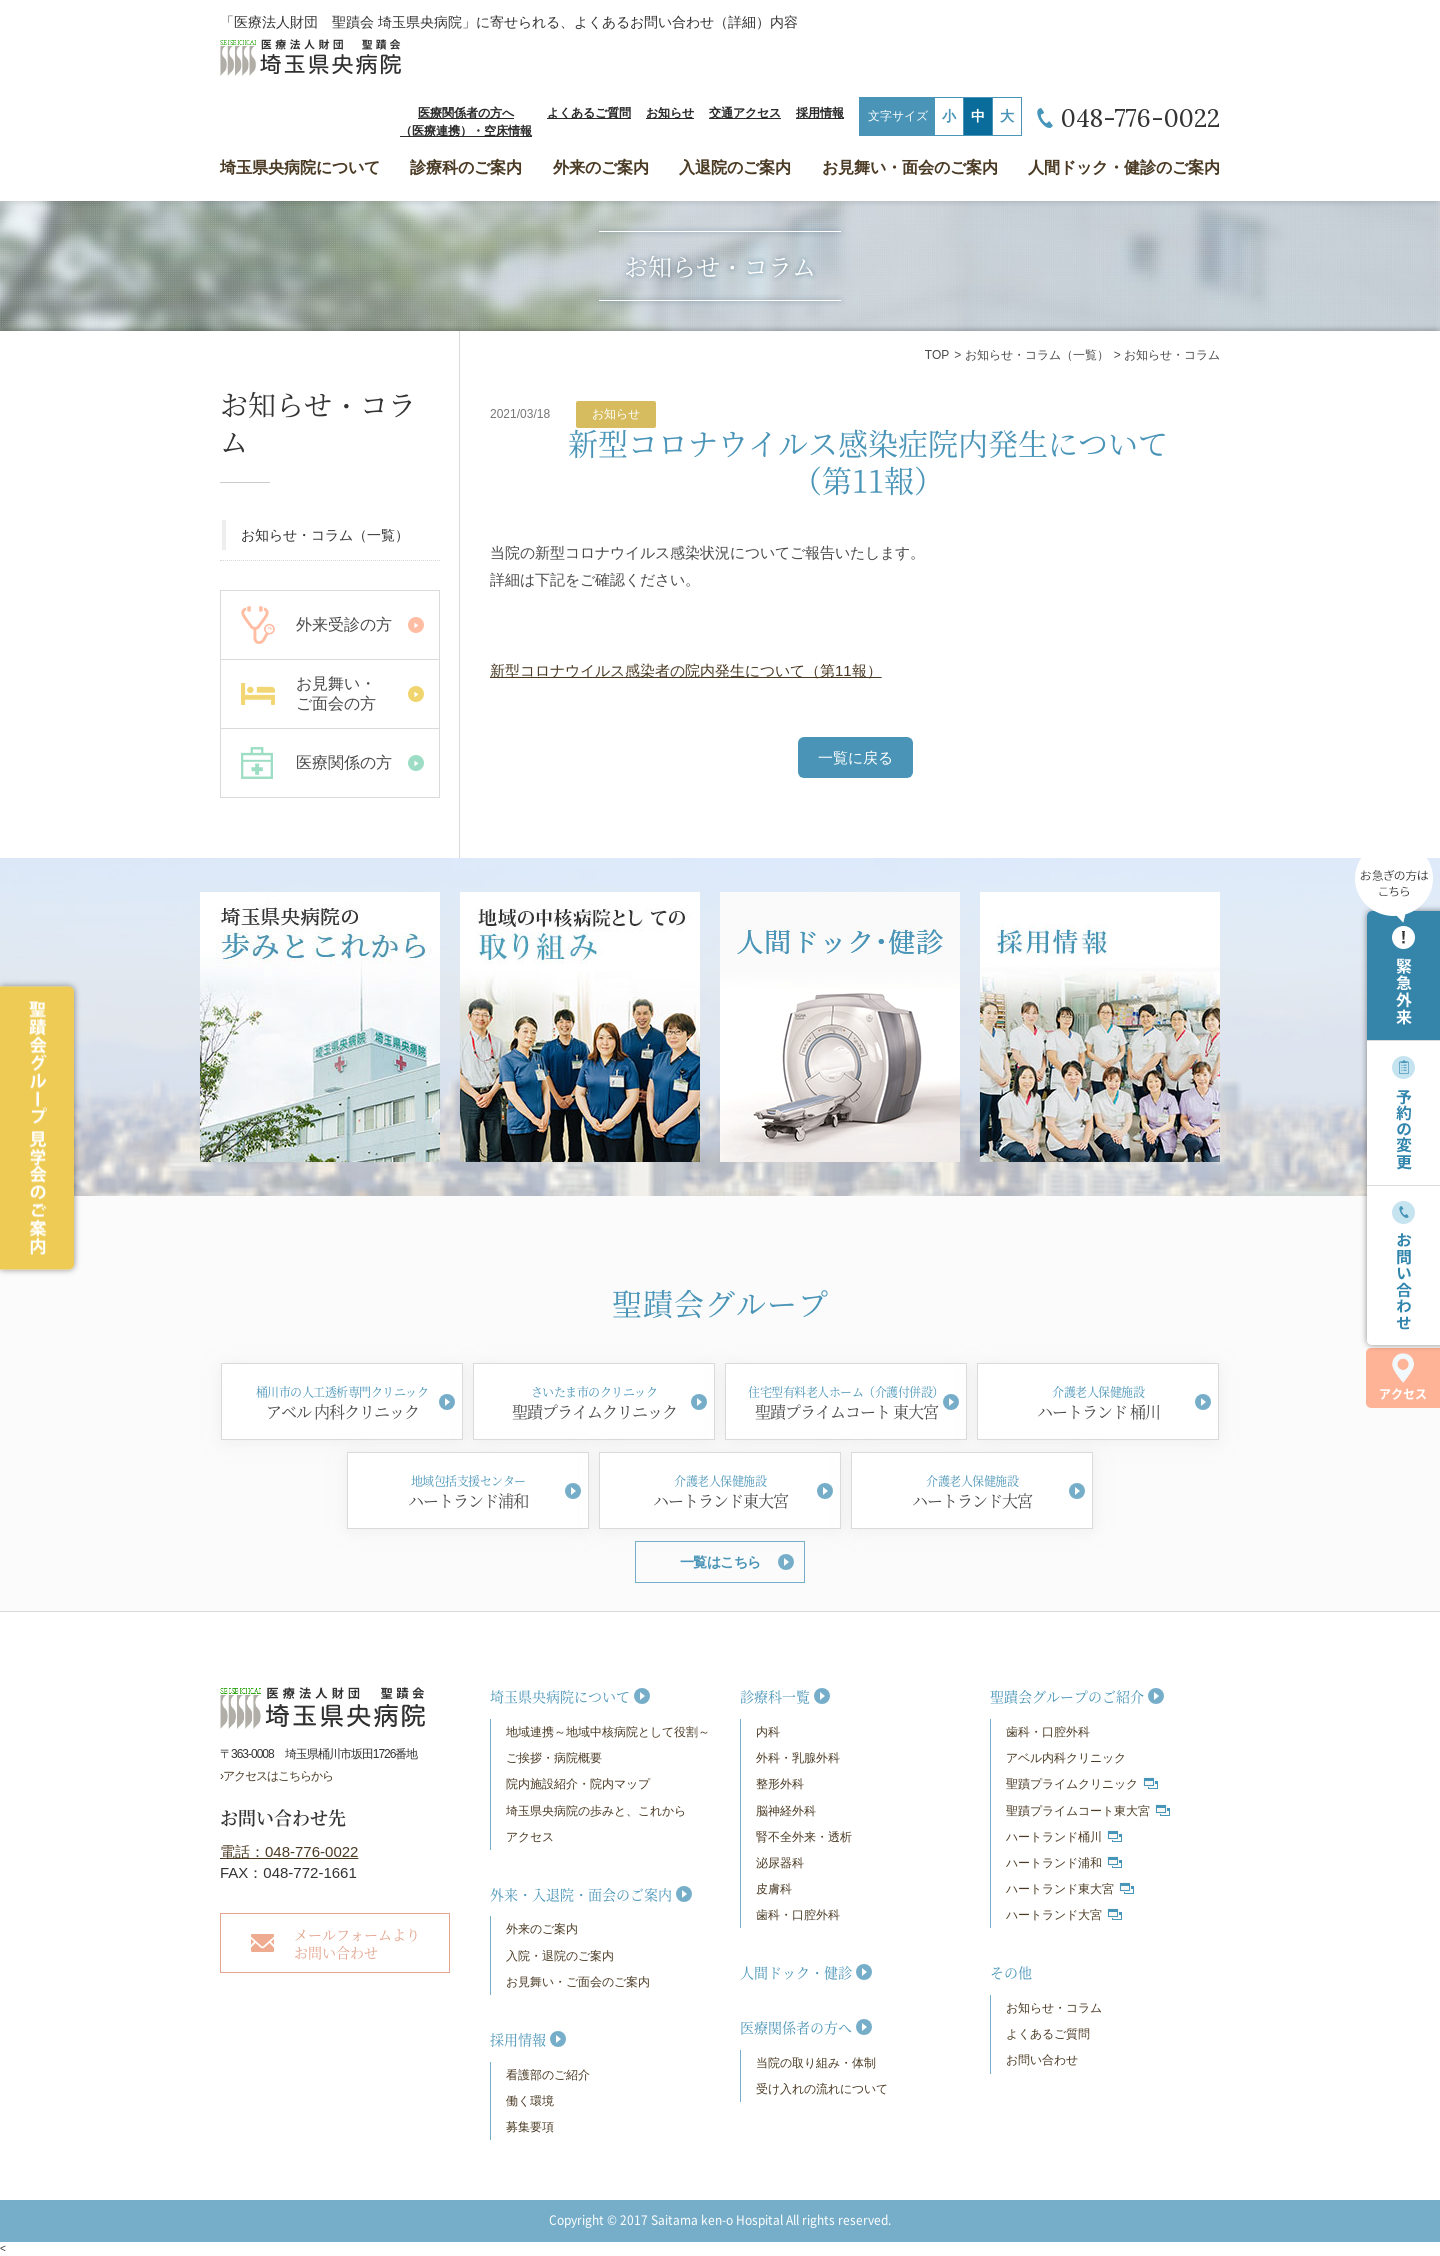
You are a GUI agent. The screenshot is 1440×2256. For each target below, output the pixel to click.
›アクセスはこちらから (276, 1776)
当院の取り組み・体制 (816, 2063)
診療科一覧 (775, 1696)
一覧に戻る (855, 757)
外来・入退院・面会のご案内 (581, 1894)
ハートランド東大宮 (1060, 1889)
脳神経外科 (786, 1811)
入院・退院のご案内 (560, 1956)
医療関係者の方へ (796, 2027)
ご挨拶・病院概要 (554, 1758)
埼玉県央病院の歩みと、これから (596, 1811)
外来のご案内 (601, 167)
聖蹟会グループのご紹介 (1067, 1696)
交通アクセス (745, 113)
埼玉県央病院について (300, 167)
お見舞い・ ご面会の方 (336, 694)
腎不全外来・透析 (804, 1837)
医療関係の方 (344, 762)
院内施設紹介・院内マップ (578, 1784)
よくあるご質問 (589, 113)
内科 (768, 1732)
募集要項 (530, 2127)
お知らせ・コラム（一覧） (1037, 355)
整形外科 (780, 1784)
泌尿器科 (780, 1863)
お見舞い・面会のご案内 (910, 167)
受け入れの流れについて (822, 2089)
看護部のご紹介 (548, 2075)
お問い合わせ (1042, 2060)
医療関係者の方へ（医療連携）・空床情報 (466, 122)
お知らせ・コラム (1054, 2008)
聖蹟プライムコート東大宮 (1078, 1811)
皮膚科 (774, 1889)
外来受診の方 (344, 624)
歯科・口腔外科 (798, 1915)
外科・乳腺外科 (798, 1758)
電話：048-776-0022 (289, 1851)
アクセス (1403, 1377)
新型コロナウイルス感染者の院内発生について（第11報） (686, 670)
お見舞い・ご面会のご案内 (578, 1982)
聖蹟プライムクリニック (1072, 1784)
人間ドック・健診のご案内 (1124, 167)
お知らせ (670, 113)
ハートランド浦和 (1054, 1863)
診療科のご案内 (466, 167)
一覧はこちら (720, 1562)
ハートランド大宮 (1054, 1915)
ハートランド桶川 (1054, 1837)
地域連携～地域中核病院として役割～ (608, 1732)
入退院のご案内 (735, 167)
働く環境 (530, 2101)
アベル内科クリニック (1066, 1758)
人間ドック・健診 (796, 1972)
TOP (937, 355)
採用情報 (820, 113)
